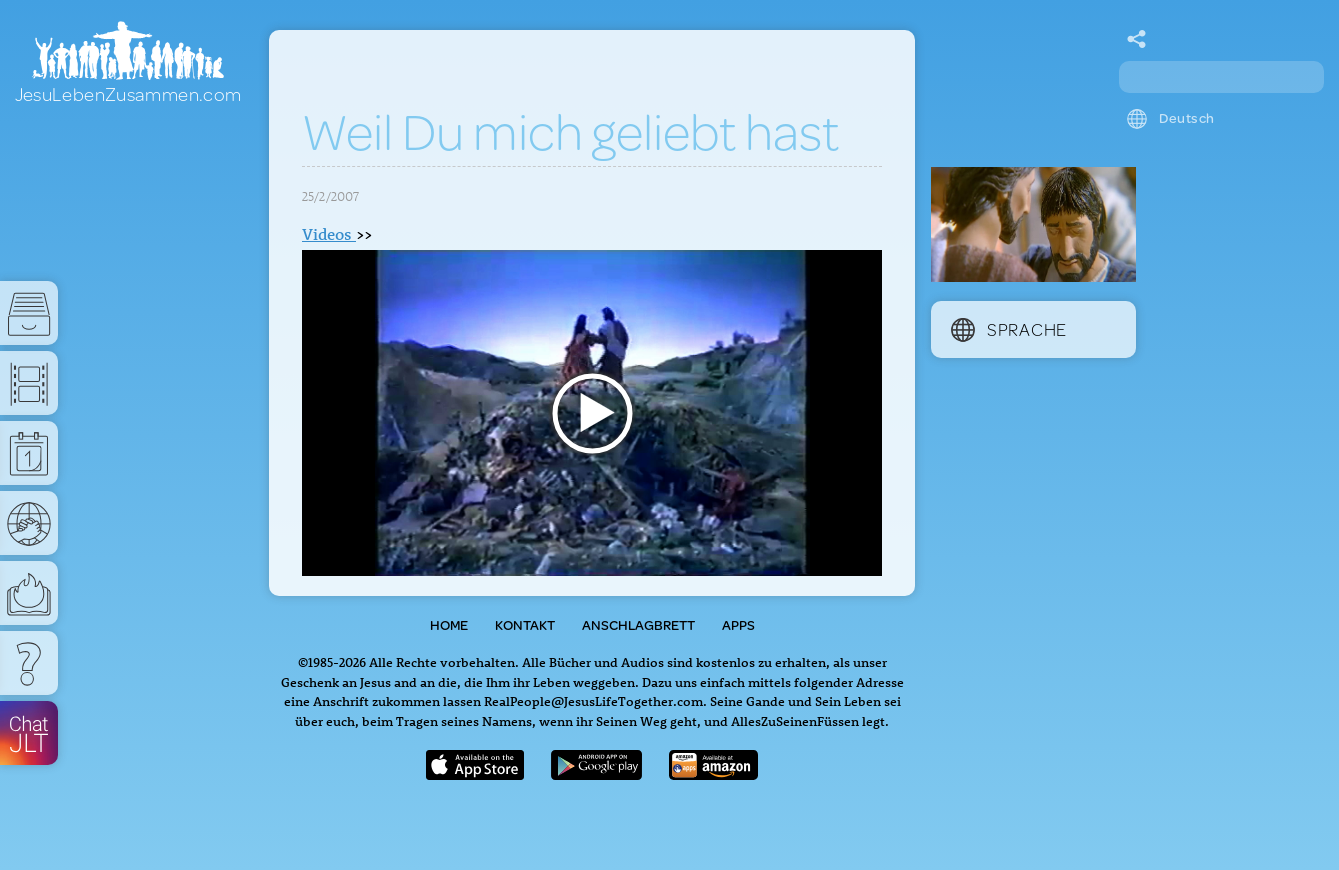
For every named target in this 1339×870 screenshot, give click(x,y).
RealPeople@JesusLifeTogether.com (593, 700)
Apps (738, 625)
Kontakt (525, 625)
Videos (329, 234)
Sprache (1009, 329)
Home (449, 625)
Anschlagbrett (638, 625)
